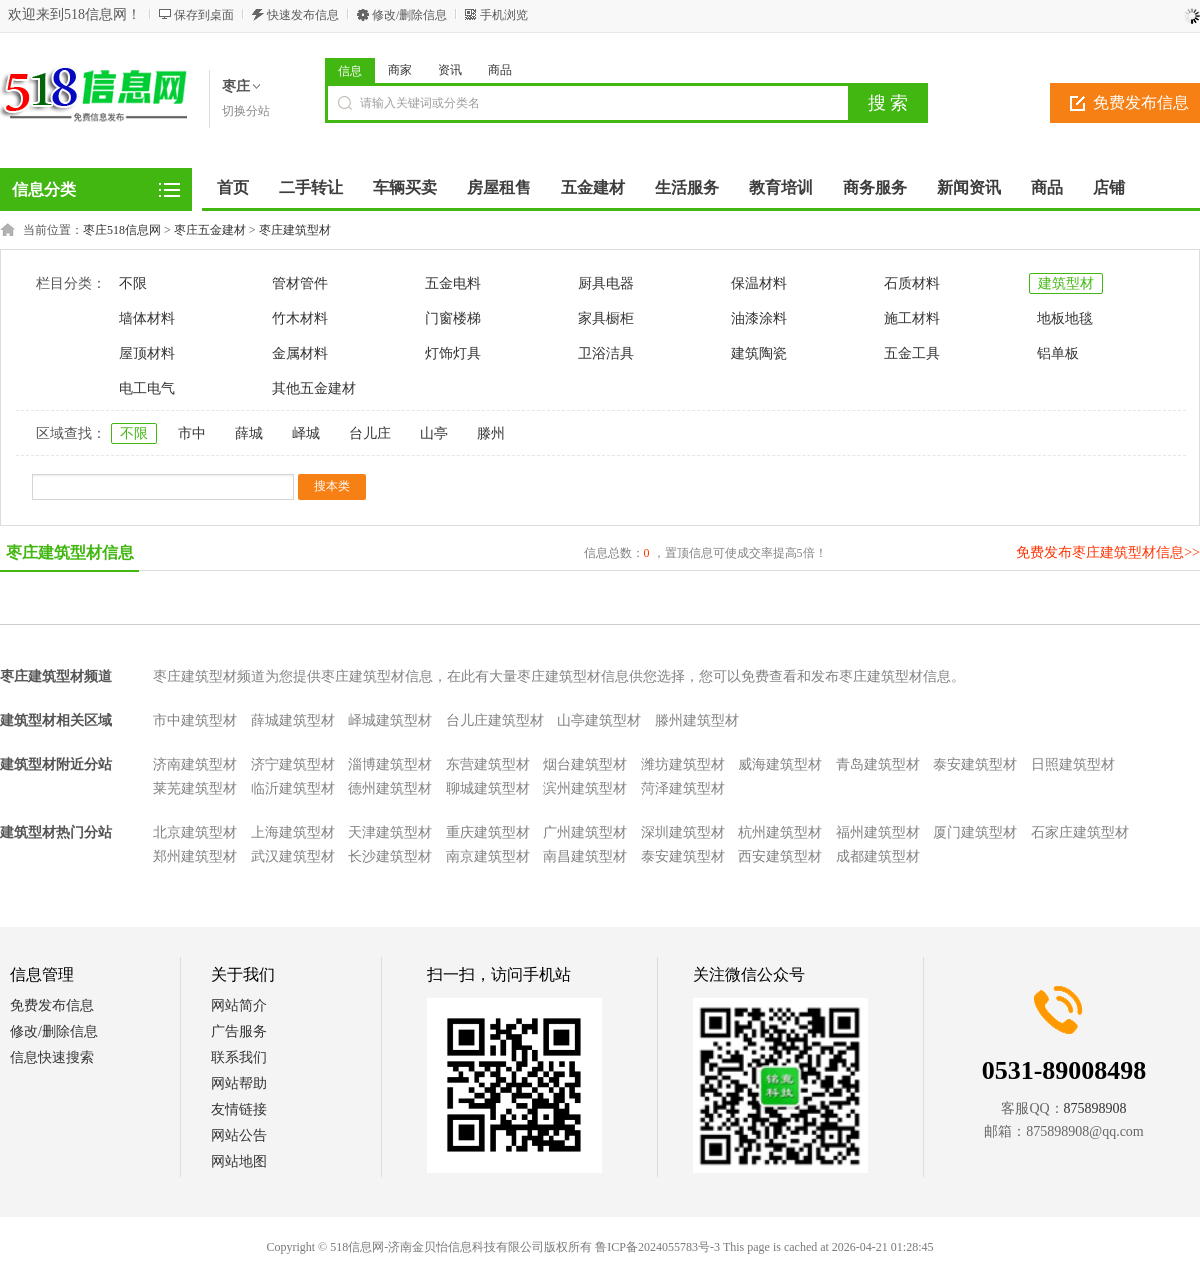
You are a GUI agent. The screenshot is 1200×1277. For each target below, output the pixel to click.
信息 (350, 71)
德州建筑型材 (390, 788)
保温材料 (759, 283)
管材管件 (300, 283)
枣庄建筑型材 (295, 230)
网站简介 (239, 1005)
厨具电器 (606, 283)
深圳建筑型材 (683, 832)
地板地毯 (1065, 318)
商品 (500, 70)
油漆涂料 (759, 318)
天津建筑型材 (390, 832)
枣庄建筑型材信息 (70, 552)
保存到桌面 (204, 15)
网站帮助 (239, 1083)
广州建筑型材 (585, 832)
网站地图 (239, 1161)
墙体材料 (147, 318)
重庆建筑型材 (488, 832)
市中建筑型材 (195, 720)
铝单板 (1058, 353)
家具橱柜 (606, 318)
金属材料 (300, 353)
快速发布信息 (303, 15)
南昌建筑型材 (585, 856)
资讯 (450, 70)
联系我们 (239, 1057)
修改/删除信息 (409, 15)
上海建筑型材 (293, 832)
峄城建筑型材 (390, 720)
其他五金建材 (314, 388)
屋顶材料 (147, 353)
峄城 (306, 433)
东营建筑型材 (488, 764)
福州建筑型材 (878, 832)
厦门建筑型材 (975, 832)
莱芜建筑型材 (195, 788)
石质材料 (912, 283)
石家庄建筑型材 (1080, 832)
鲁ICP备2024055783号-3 (657, 1247)
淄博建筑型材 (390, 764)
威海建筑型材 (780, 764)
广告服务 (239, 1031)
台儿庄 (370, 433)
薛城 (249, 433)
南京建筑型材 (488, 856)
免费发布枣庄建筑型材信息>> (1108, 552)
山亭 (434, 433)
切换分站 (246, 111)
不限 (133, 283)
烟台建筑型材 (585, 764)
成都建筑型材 (878, 856)
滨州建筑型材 (585, 788)
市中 (192, 433)
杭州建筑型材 (780, 832)
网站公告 (239, 1135)
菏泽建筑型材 (683, 788)
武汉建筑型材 (293, 856)
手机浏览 (504, 15)
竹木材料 (300, 318)
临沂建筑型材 (293, 788)
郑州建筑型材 (195, 856)
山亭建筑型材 (599, 720)
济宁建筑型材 (293, 764)
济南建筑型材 (195, 764)
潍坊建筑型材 (683, 764)
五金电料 (453, 283)
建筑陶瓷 (759, 353)
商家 (400, 70)
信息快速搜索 (52, 1057)
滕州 (491, 433)
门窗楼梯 (453, 318)
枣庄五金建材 (210, 230)
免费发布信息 (52, 1005)
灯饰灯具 (453, 353)
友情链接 (239, 1109)
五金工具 (912, 353)
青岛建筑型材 (878, 764)
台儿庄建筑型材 (495, 720)
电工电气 (147, 388)
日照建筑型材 (1073, 764)
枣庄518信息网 (122, 230)
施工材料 (912, 318)
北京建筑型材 (195, 832)
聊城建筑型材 (488, 788)
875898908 (1095, 1108)
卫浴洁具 (606, 353)
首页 (233, 187)
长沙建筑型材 (390, 856)
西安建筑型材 (780, 856)
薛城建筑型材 (293, 720)
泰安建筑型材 (975, 764)
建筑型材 (1066, 283)
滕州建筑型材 (697, 720)
